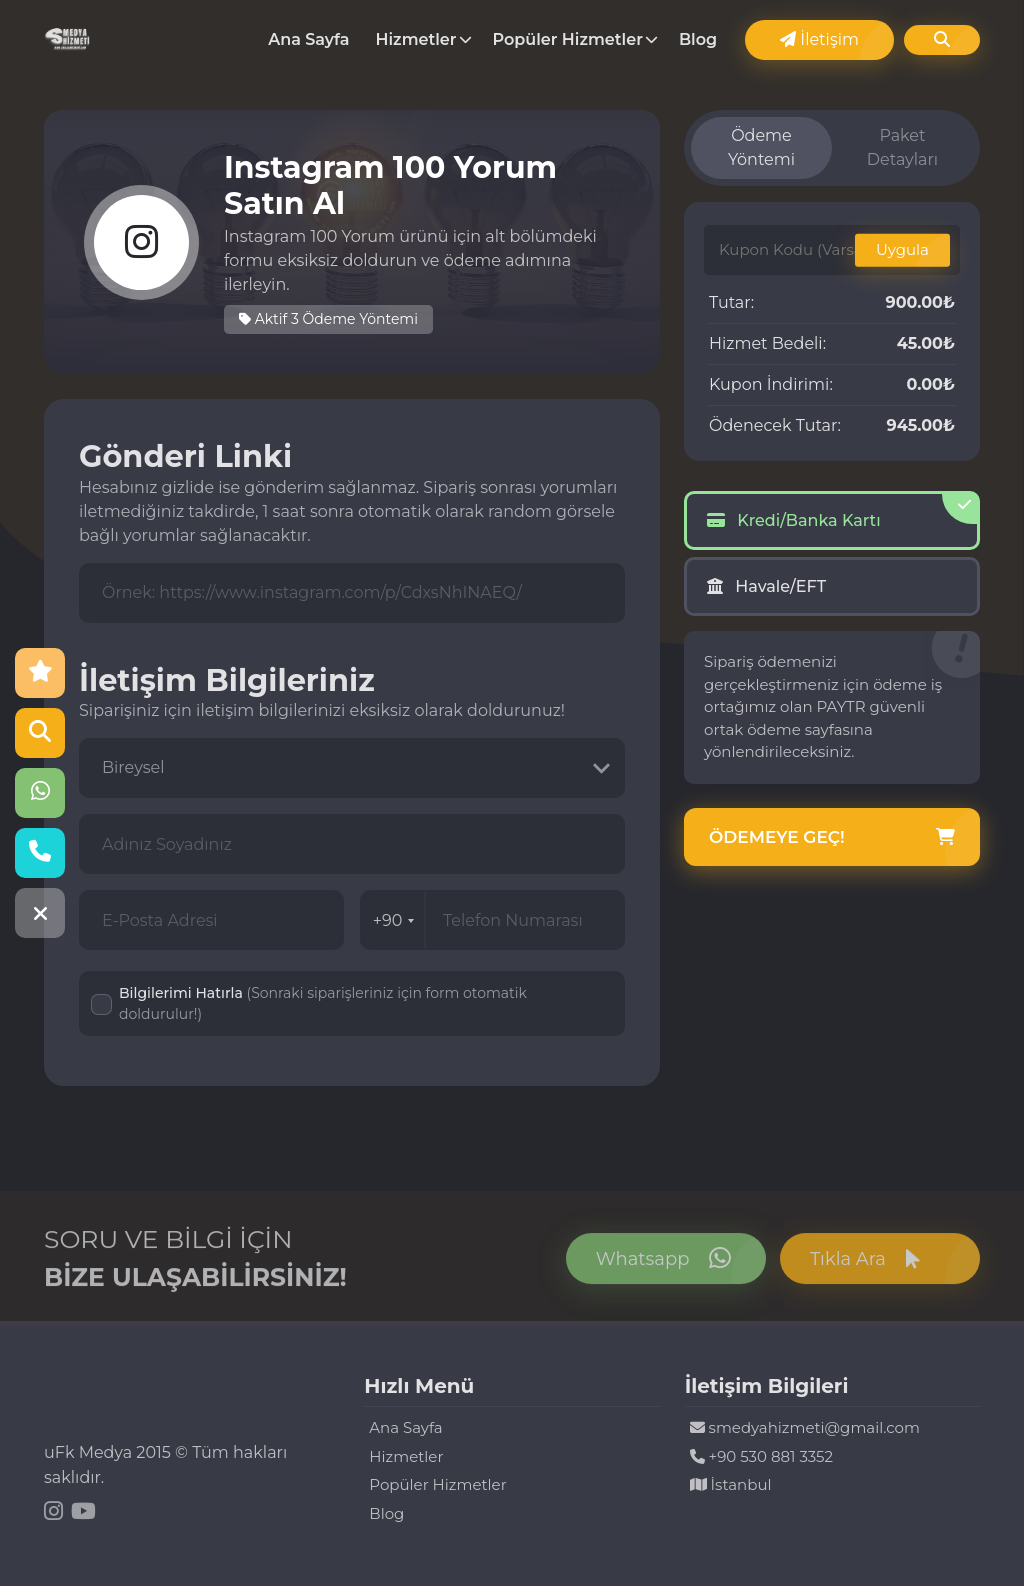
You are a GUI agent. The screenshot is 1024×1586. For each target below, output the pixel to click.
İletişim (819, 39)
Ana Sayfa (308, 39)
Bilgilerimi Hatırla (323, 1003)
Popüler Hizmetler (568, 39)
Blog (698, 39)
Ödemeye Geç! (832, 838)
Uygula (902, 249)
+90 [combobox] (394, 920)
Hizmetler (416, 39)
